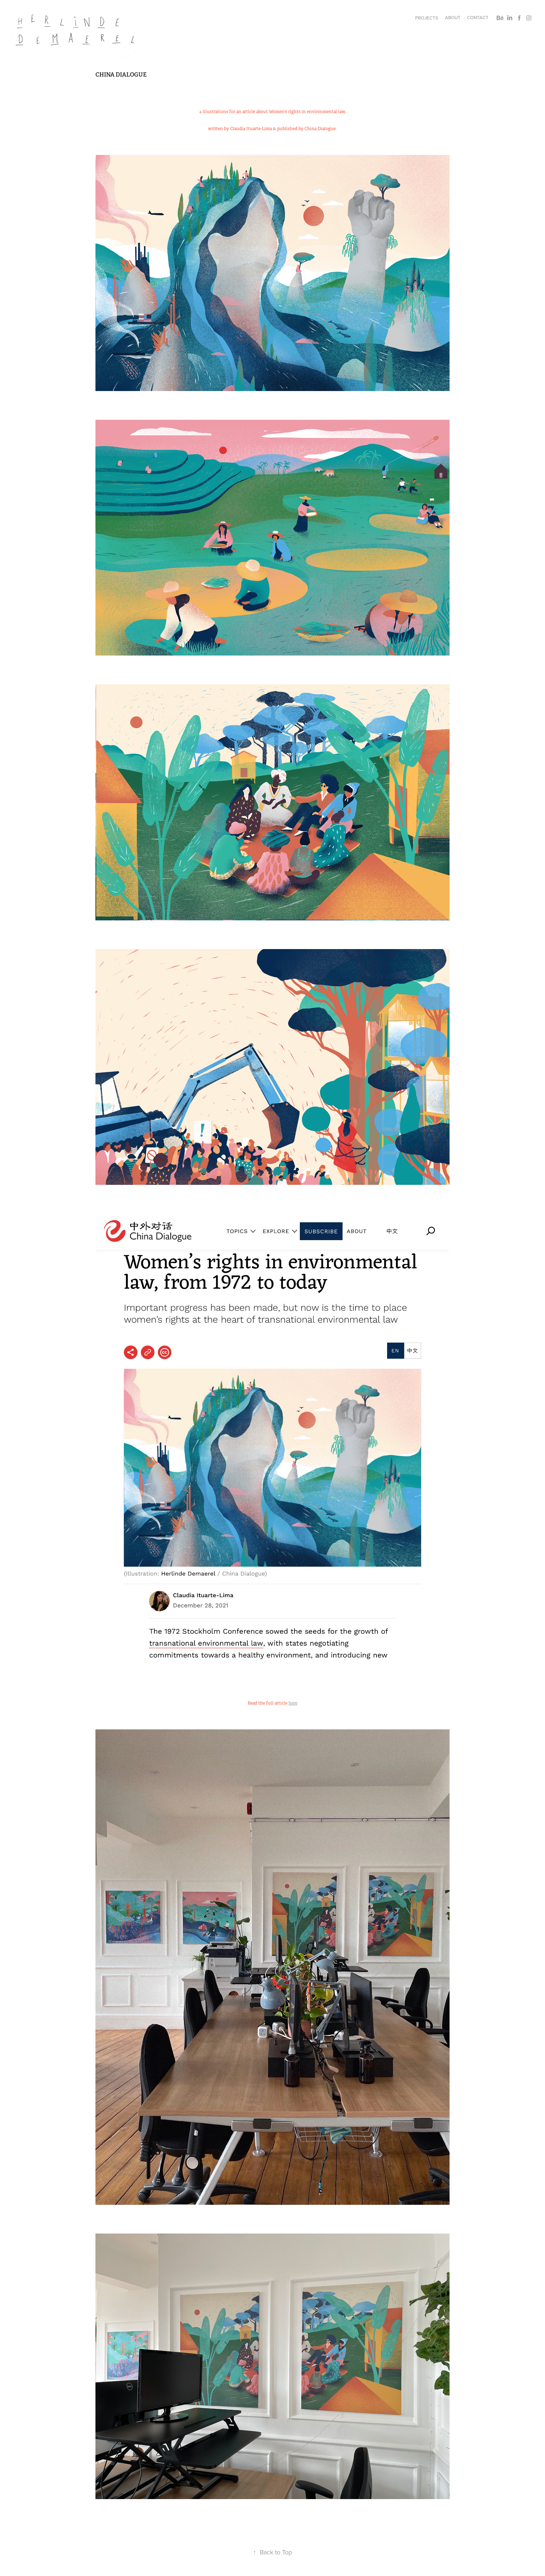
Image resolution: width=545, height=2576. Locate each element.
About (453, 17)
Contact (478, 17)
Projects (426, 18)
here (292, 1703)
